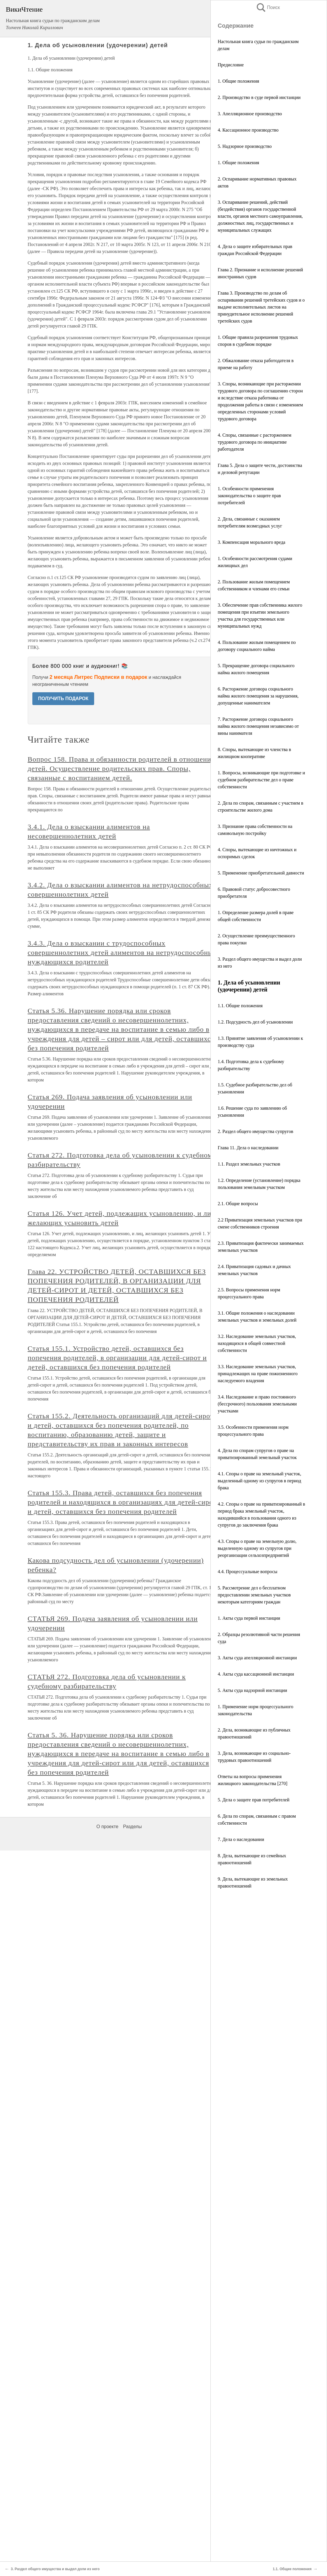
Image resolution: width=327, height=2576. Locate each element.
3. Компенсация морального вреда (251, 542)
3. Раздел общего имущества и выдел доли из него (55, 2569)
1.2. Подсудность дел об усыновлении (255, 1021)
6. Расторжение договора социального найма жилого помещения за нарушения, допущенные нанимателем (258, 695)
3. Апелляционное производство (250, 113)
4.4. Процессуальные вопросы (247, 1571)
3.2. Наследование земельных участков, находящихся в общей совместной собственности (257, 1343)
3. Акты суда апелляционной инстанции (257, 1657)
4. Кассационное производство (248, 130)
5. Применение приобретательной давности (261, 872)
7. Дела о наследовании (241, 1839)
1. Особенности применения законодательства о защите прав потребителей (249, 495)
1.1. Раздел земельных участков (249, 1164)
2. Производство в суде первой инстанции (259, 97)
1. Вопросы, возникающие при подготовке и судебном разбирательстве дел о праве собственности (261, 779)
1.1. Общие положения (240, 1005)
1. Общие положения (238, 81)
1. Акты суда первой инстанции (249, 1618)
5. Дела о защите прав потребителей (253, 1799)
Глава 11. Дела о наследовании (248, 1147)
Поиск (268, 7)
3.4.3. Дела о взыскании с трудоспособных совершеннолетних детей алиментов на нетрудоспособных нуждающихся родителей (122, 952)
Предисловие (231, 64)
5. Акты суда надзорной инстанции (252, 1690)
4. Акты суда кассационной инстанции (256, 1674)
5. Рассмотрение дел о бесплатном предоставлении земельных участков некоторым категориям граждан (254, 1594)
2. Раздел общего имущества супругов (255, 1131)
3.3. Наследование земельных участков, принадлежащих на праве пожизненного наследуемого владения (258, 1373)
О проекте (107, 1826)
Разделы (132, 1826)
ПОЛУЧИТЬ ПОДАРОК (63, 698)
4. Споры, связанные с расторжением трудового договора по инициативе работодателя (254, 442)
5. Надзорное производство (245, 146)
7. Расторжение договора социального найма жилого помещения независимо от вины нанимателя (258, 726)
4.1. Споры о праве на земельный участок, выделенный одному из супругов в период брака (259, 1480)
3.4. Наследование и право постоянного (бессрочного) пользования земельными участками (257, 1403)
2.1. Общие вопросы (238, 1203)
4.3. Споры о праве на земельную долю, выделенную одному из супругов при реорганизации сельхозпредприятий (257, 1548)
